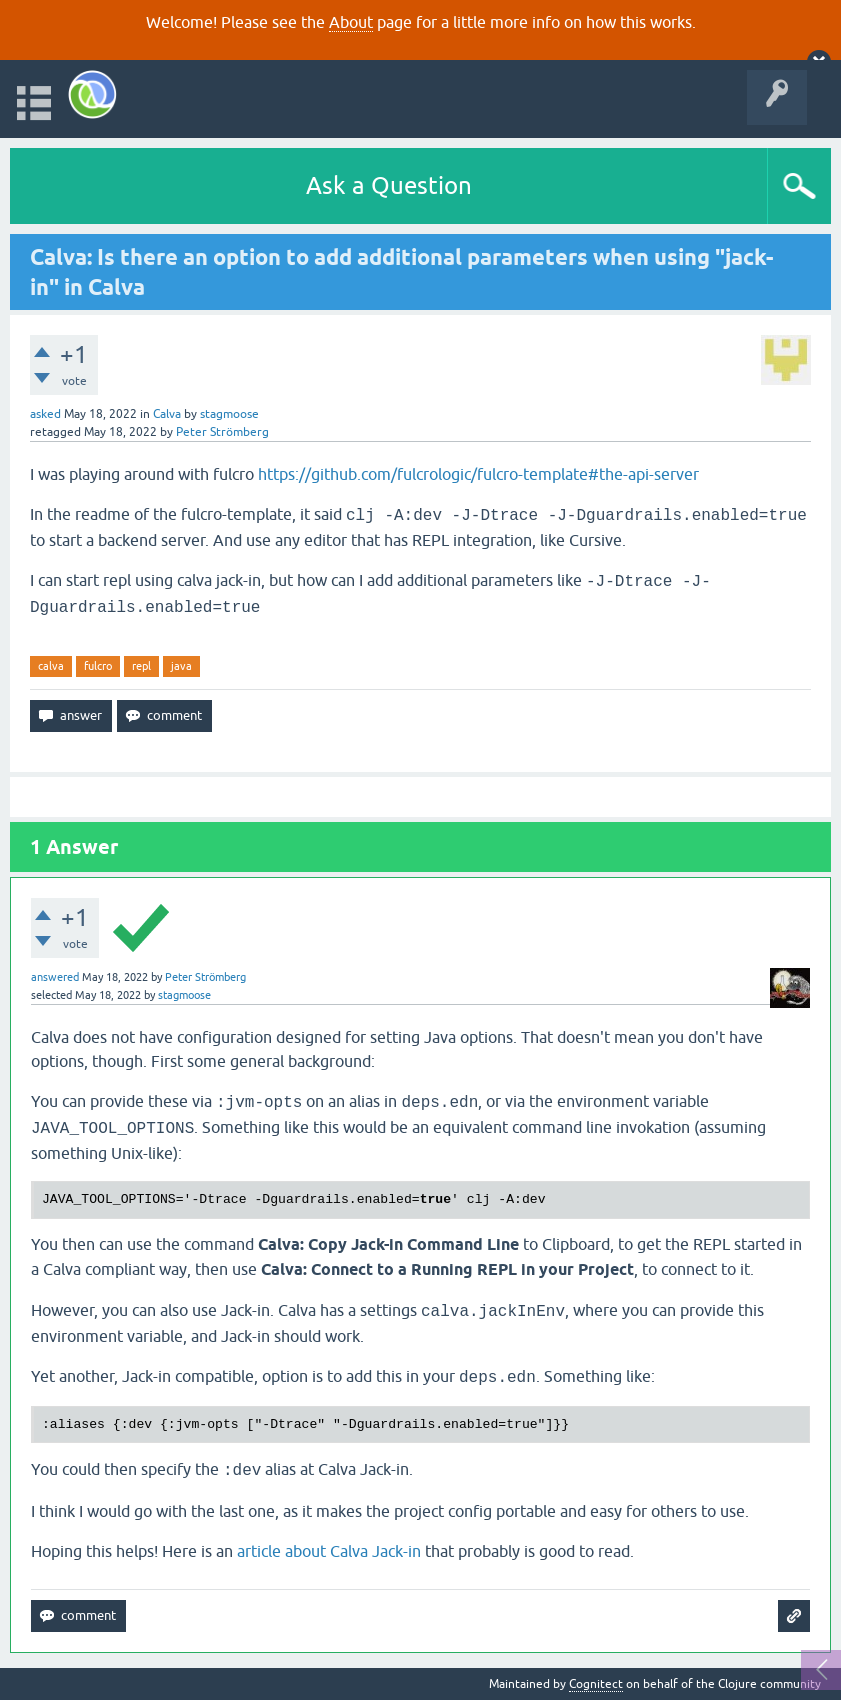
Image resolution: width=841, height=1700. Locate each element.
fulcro (98, 666)
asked (45, 414)
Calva (167, 414)
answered (55, 977)
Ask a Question (389, 185)
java (181, 666)
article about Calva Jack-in (329, 1551)
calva (51, 666)
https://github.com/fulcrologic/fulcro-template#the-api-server (478, 474)
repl (141, 666)
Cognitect (596, 1684)
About (351, 22)
